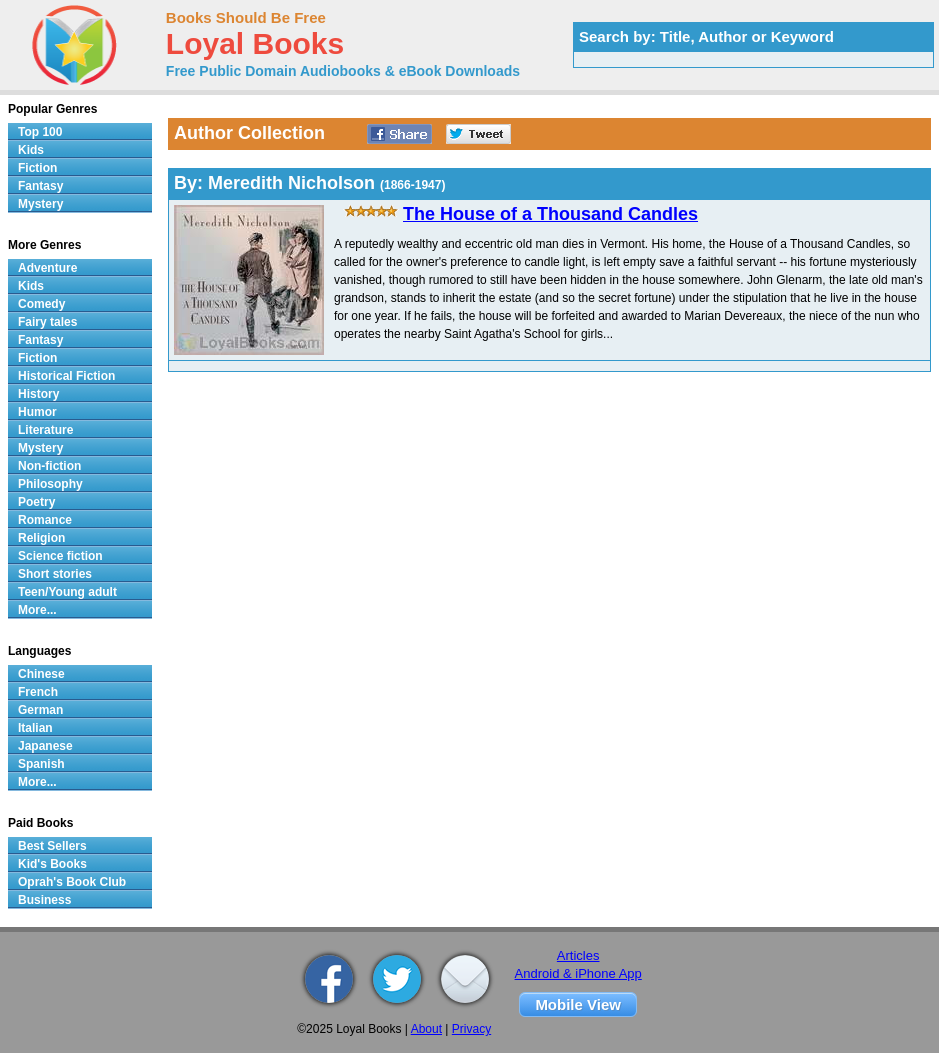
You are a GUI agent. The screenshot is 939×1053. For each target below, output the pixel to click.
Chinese (41, 674)
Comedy (41, 304)
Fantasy (40, 186)
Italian (35, 728)
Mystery (40, 204)
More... (37, 610)
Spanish (41, 764)
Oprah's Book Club (72, 882)
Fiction (37, 168)
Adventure (47, 268)
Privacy (471, 1029)
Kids (31, 150)
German (40, 710)
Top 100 (40, 132)
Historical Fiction (66, 376)
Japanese (45, 746)
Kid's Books (52, 864)
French (38, 692)
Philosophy (50, 484)
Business (44, 900)
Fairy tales (47, 322)
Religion (41, 538)
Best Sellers (52, 846)
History (38, 394)
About (426, 1029)
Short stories (55, 574)
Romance (45, 520)
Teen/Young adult (67, 592)
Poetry (36, 502)
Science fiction (60, 556)
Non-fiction (49, 466)
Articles (578, 955)
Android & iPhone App (578, 973)
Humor (37, 412)
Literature (45, 430)
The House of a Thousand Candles (550, 214)
